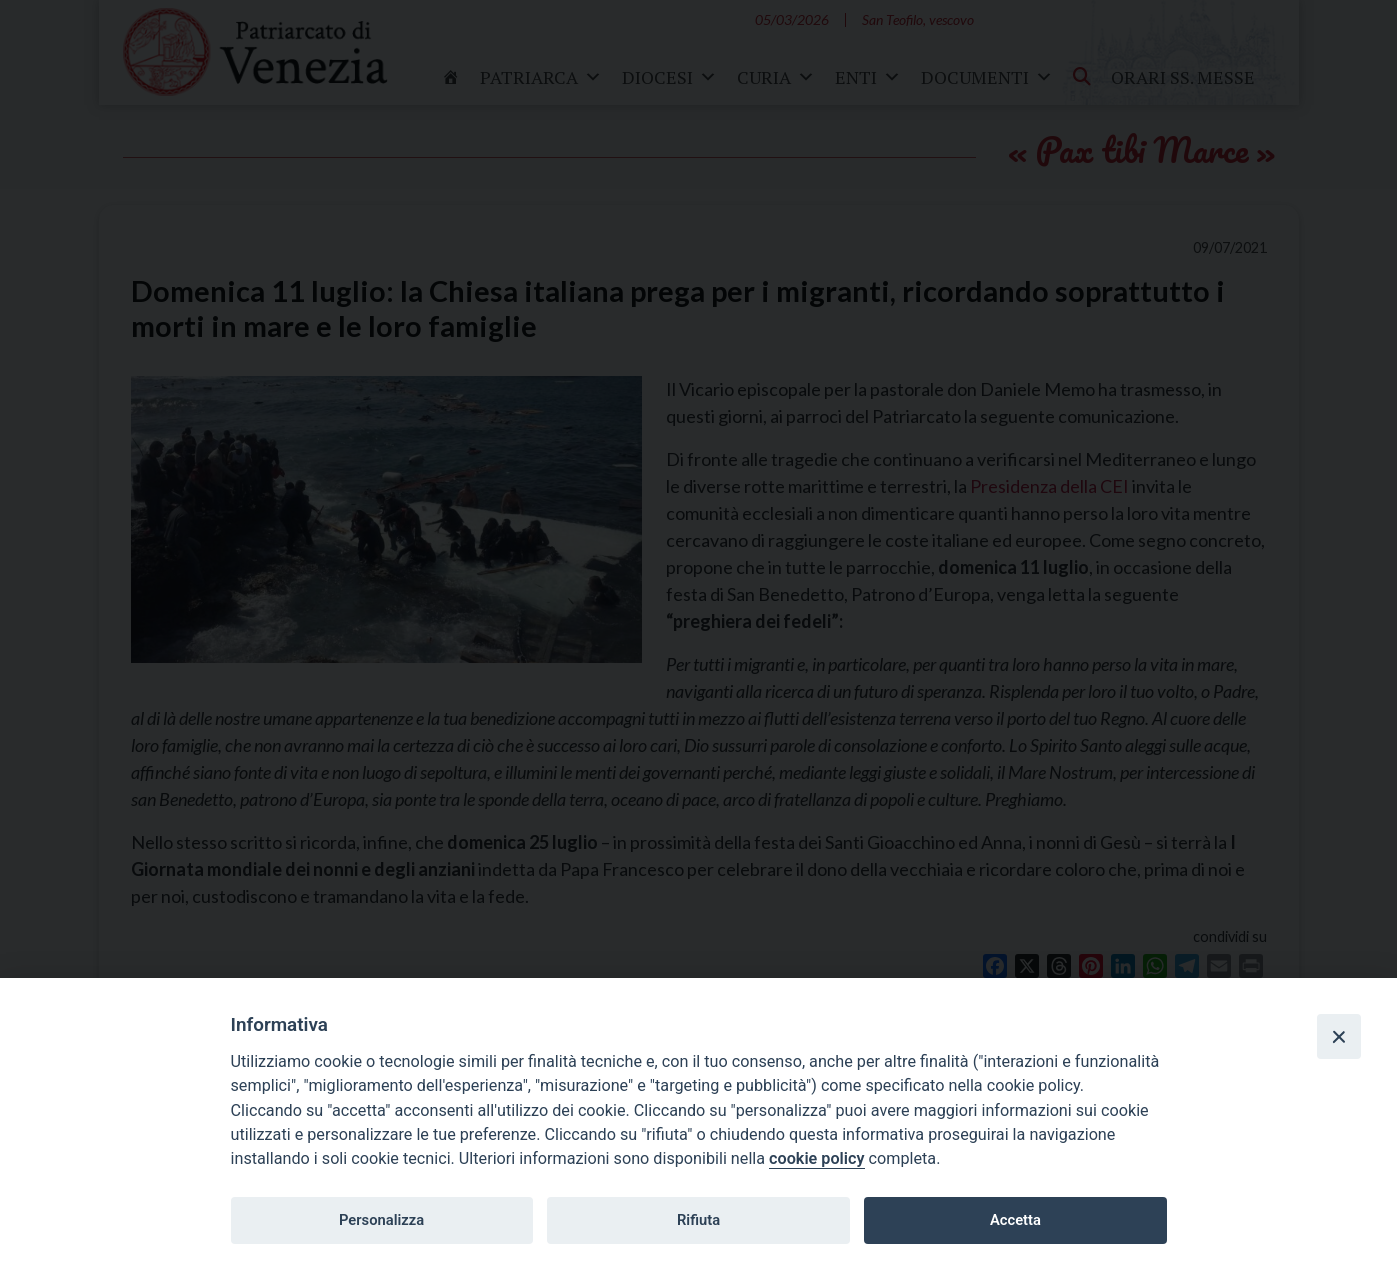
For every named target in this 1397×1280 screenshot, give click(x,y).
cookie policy (816, 1158)
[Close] (1339, 1036)
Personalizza (381, 1220)
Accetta (1015, 1220)
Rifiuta (698, 1220)
